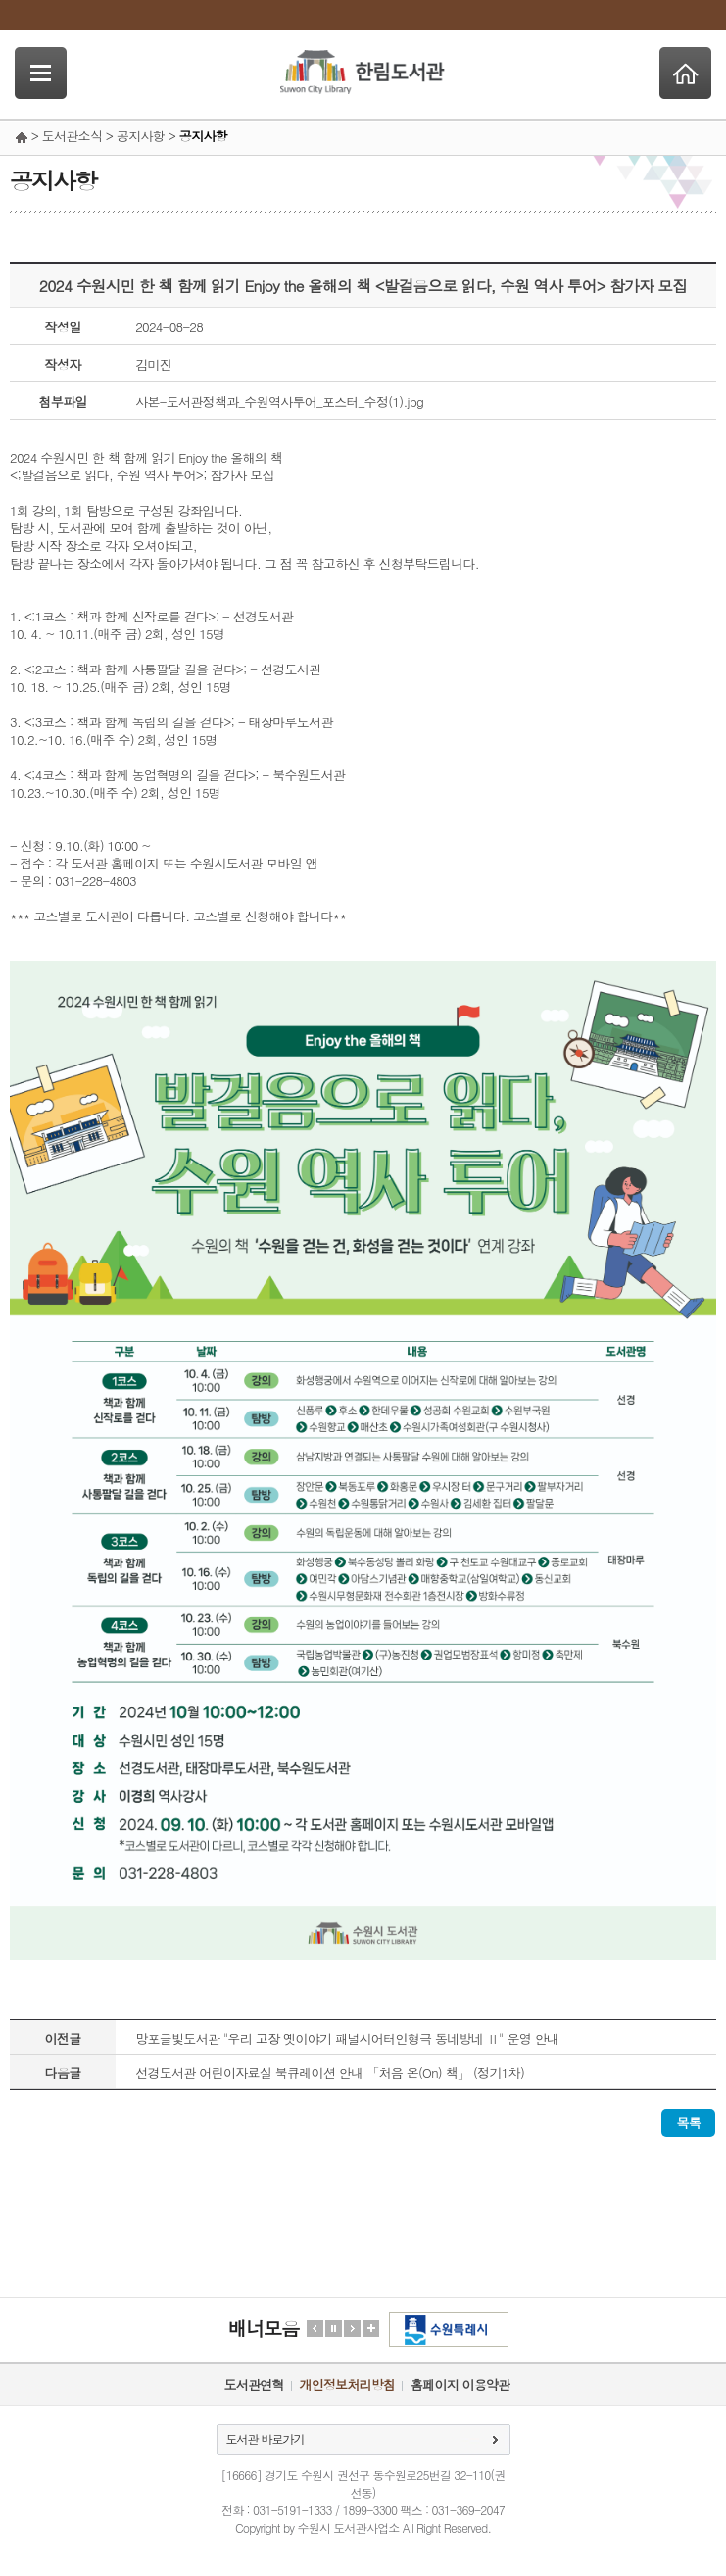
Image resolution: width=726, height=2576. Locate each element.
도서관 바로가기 (265, 2438)
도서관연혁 (254, 2384)
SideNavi (41, 73)
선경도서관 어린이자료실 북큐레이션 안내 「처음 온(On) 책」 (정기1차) (329, 2072)
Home (685, 73)
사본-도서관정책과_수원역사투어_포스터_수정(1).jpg (279, 401)
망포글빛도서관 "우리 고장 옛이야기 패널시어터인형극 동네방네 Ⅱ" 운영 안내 (346, 2038)
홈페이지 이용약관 (460, 2384)
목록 (688, 2122)
